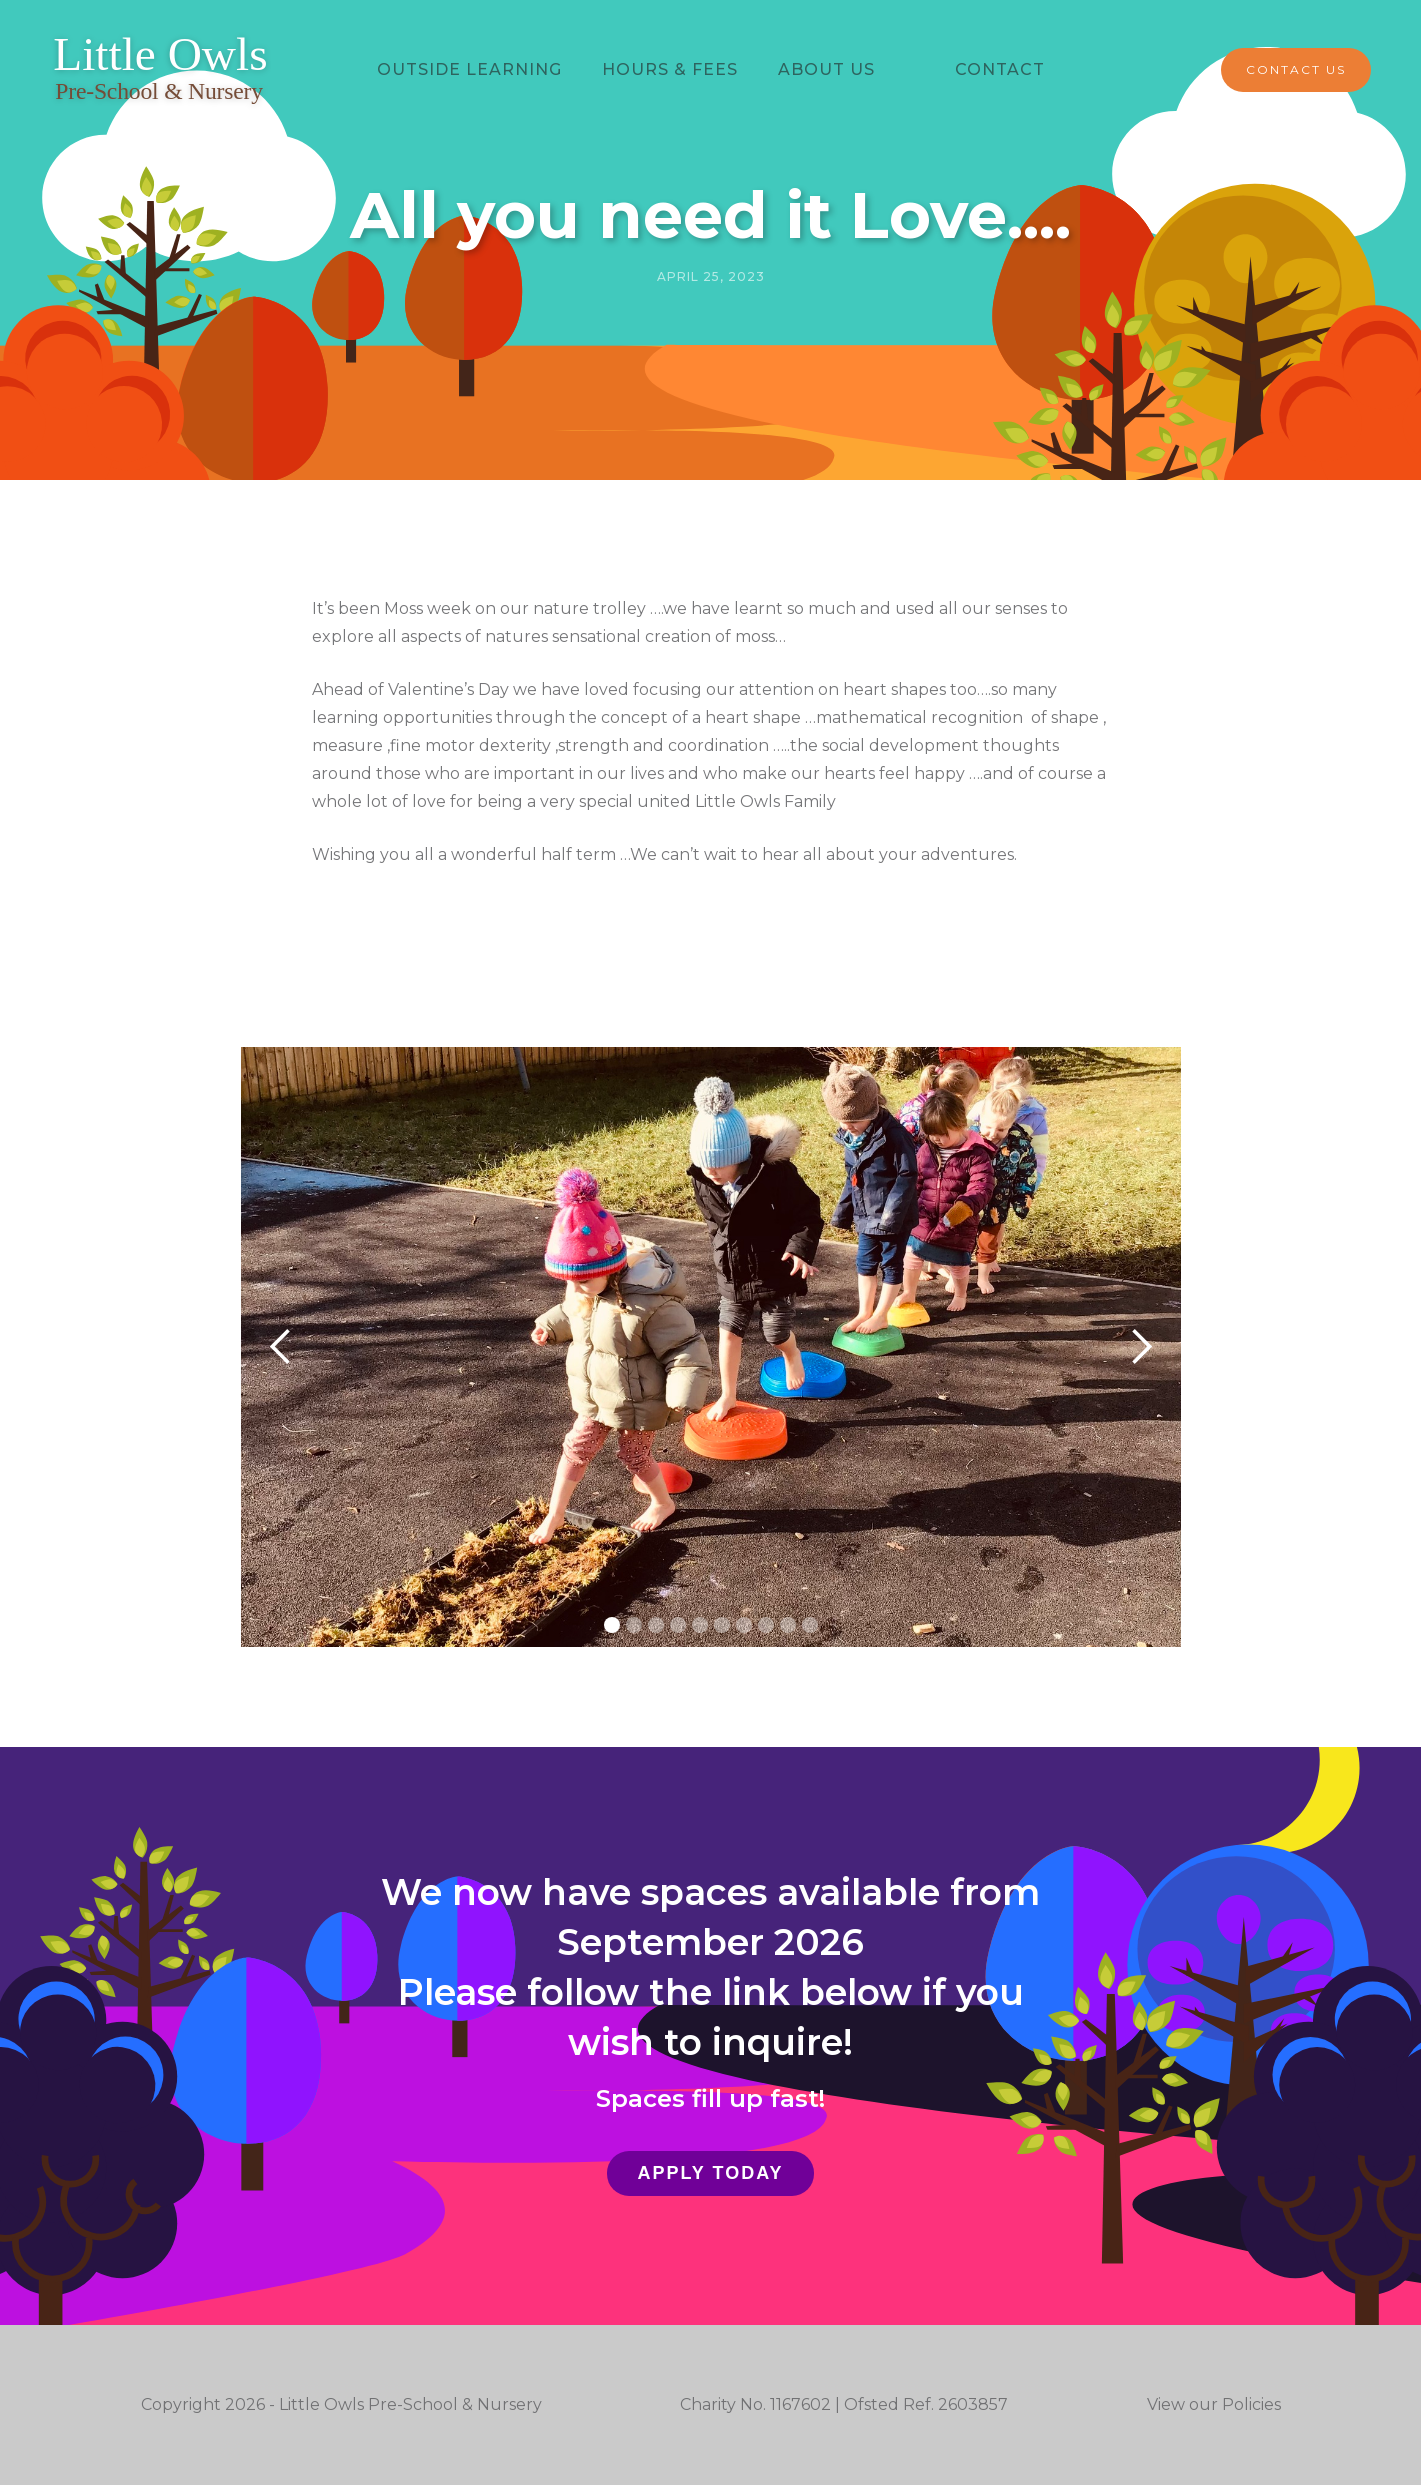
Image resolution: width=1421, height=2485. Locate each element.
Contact (1000, 69)
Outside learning (469, 69)
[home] (160, 70)
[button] (281, 1347)
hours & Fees (670, 69)
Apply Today (710, 2173)
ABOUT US (826, 69)
